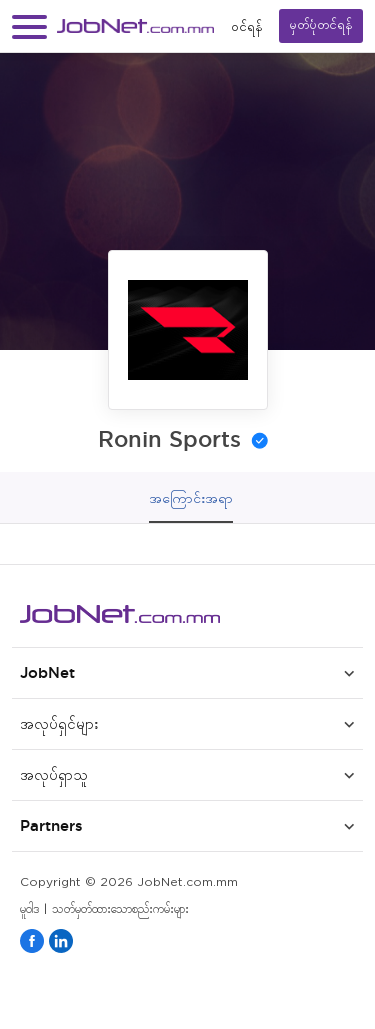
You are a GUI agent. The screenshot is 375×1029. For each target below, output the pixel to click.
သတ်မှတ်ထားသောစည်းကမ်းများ (120, 909)
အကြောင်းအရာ (191, 498)
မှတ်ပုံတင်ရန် (321, 25)
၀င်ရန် (247, 26)
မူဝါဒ (29, 909)
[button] (29, 26)
